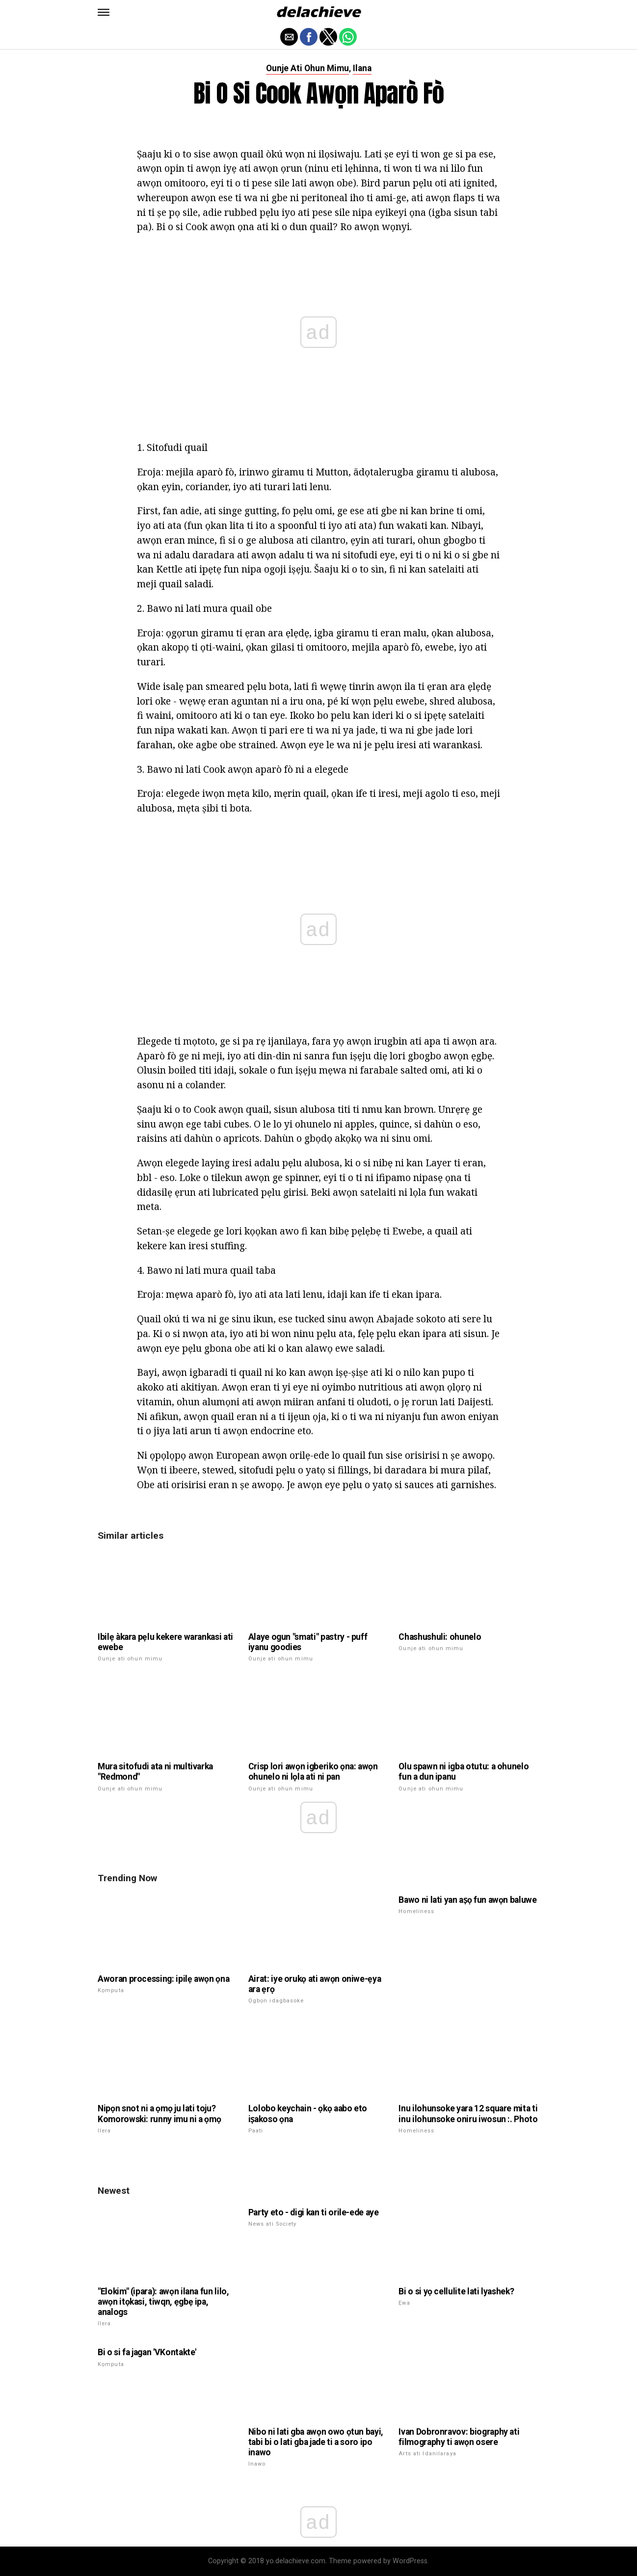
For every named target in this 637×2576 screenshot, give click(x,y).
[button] (103, 12)
